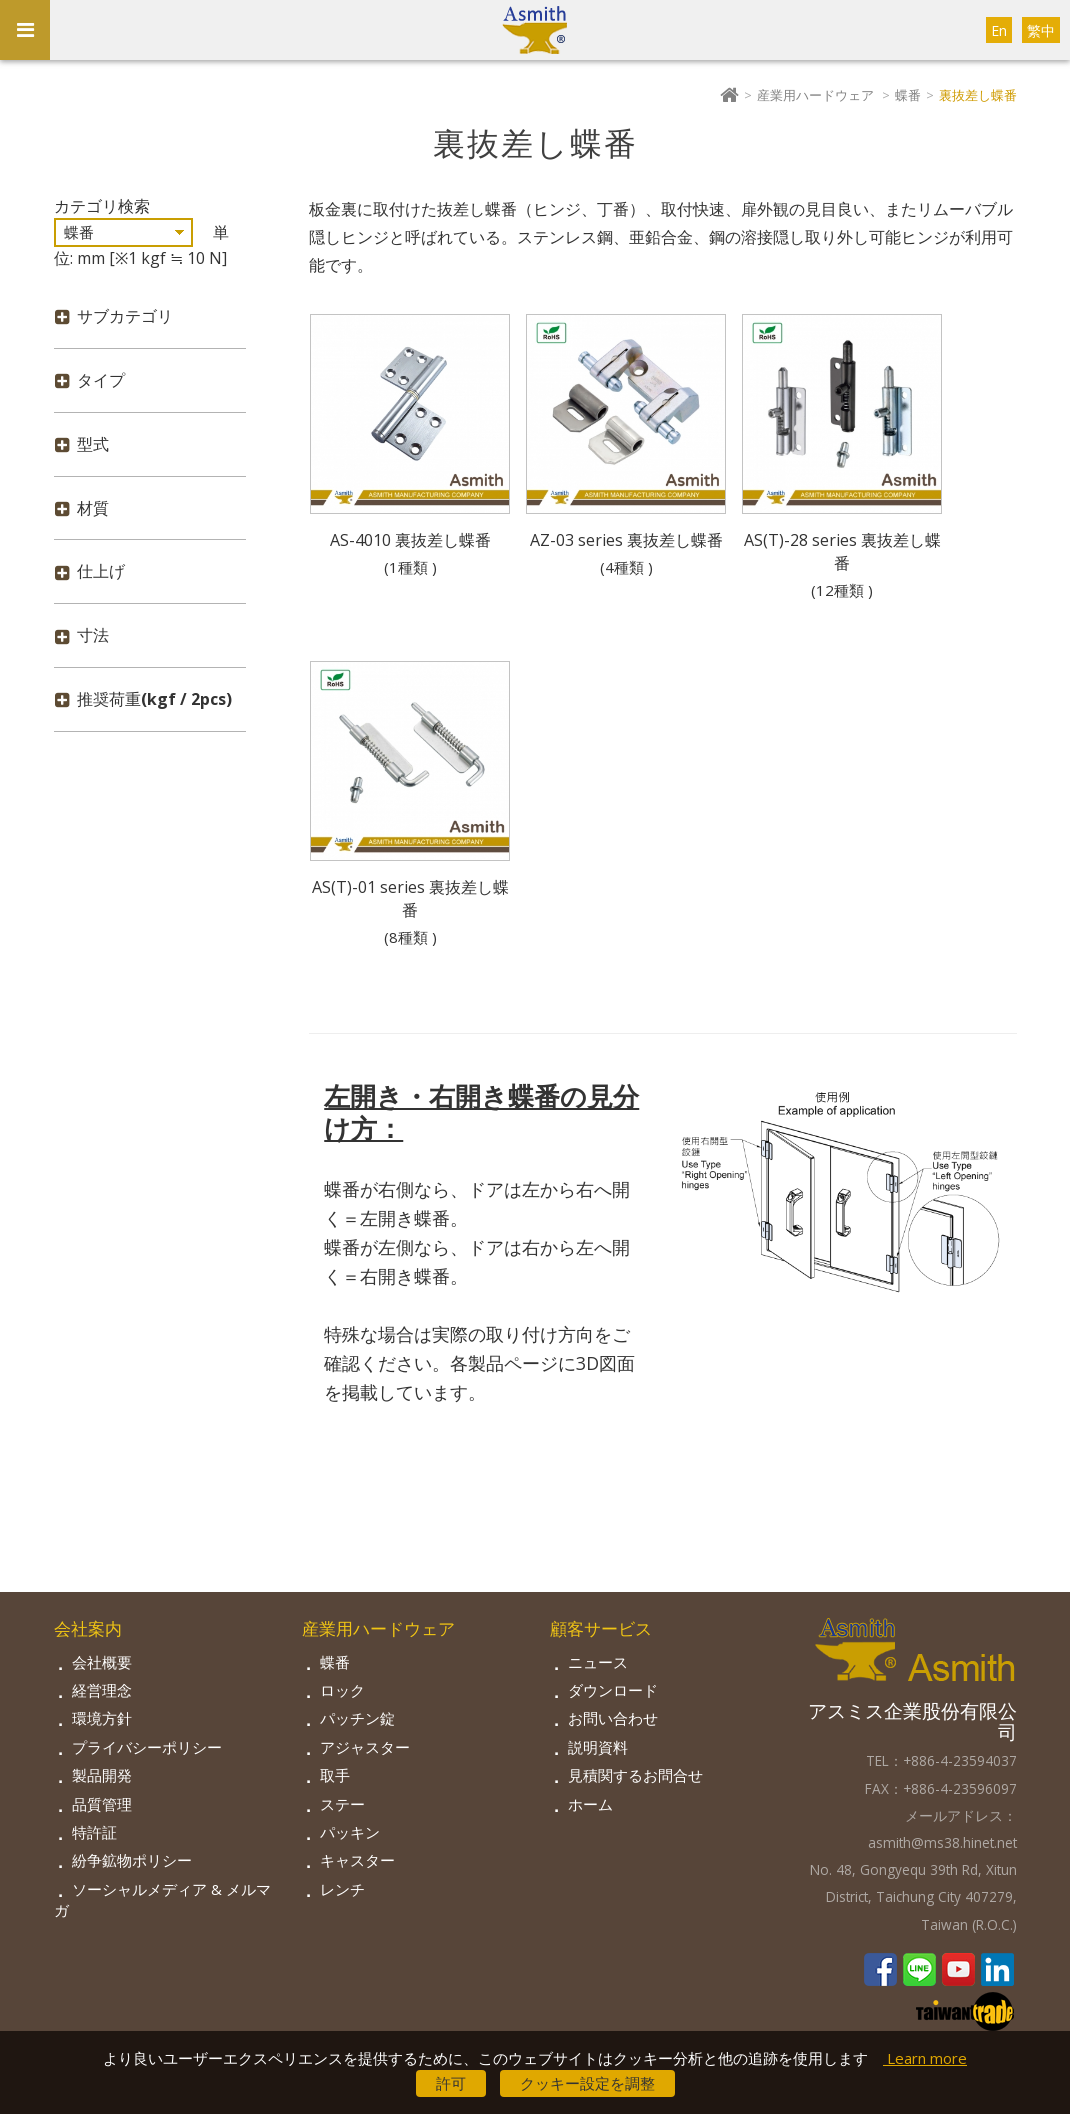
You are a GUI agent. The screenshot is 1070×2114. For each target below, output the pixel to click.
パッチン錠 (357, 1718)
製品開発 (102, 1775)
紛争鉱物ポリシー (132, 1860)
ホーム (590, 1804)
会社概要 (102, 1662)
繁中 (1041, 30)
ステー (342, 1804)
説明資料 (598, 1747)
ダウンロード (613, 1690)
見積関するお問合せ (635, 1775)
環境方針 (102, 1718)
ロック (342, 1690)
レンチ (342, 1889)
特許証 (94, 1832)
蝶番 (908, 95)
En (999, 30)
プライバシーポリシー (147, 1747)
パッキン (350, 1832)
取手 (335, 1775)
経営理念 (102, 1690)
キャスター (357, 1860)
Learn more (925, 2058)
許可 (451, 2083)
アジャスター (365, 1747)
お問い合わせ (613, 1718)
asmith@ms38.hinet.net (942, 1842)
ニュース (598, 1662)
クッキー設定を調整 (587, 2083)
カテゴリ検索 (102, 206)
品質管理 (102, 1804)
